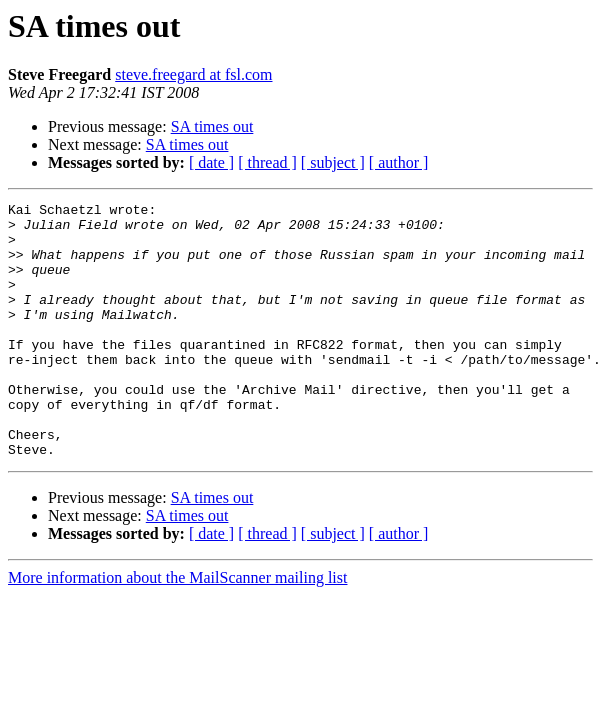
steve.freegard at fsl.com (193, 74)
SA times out (212, 126)
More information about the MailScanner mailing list (177, 628)
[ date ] (211, 162)
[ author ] (399, 162)
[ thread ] (267, 162)
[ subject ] (333, 162)
